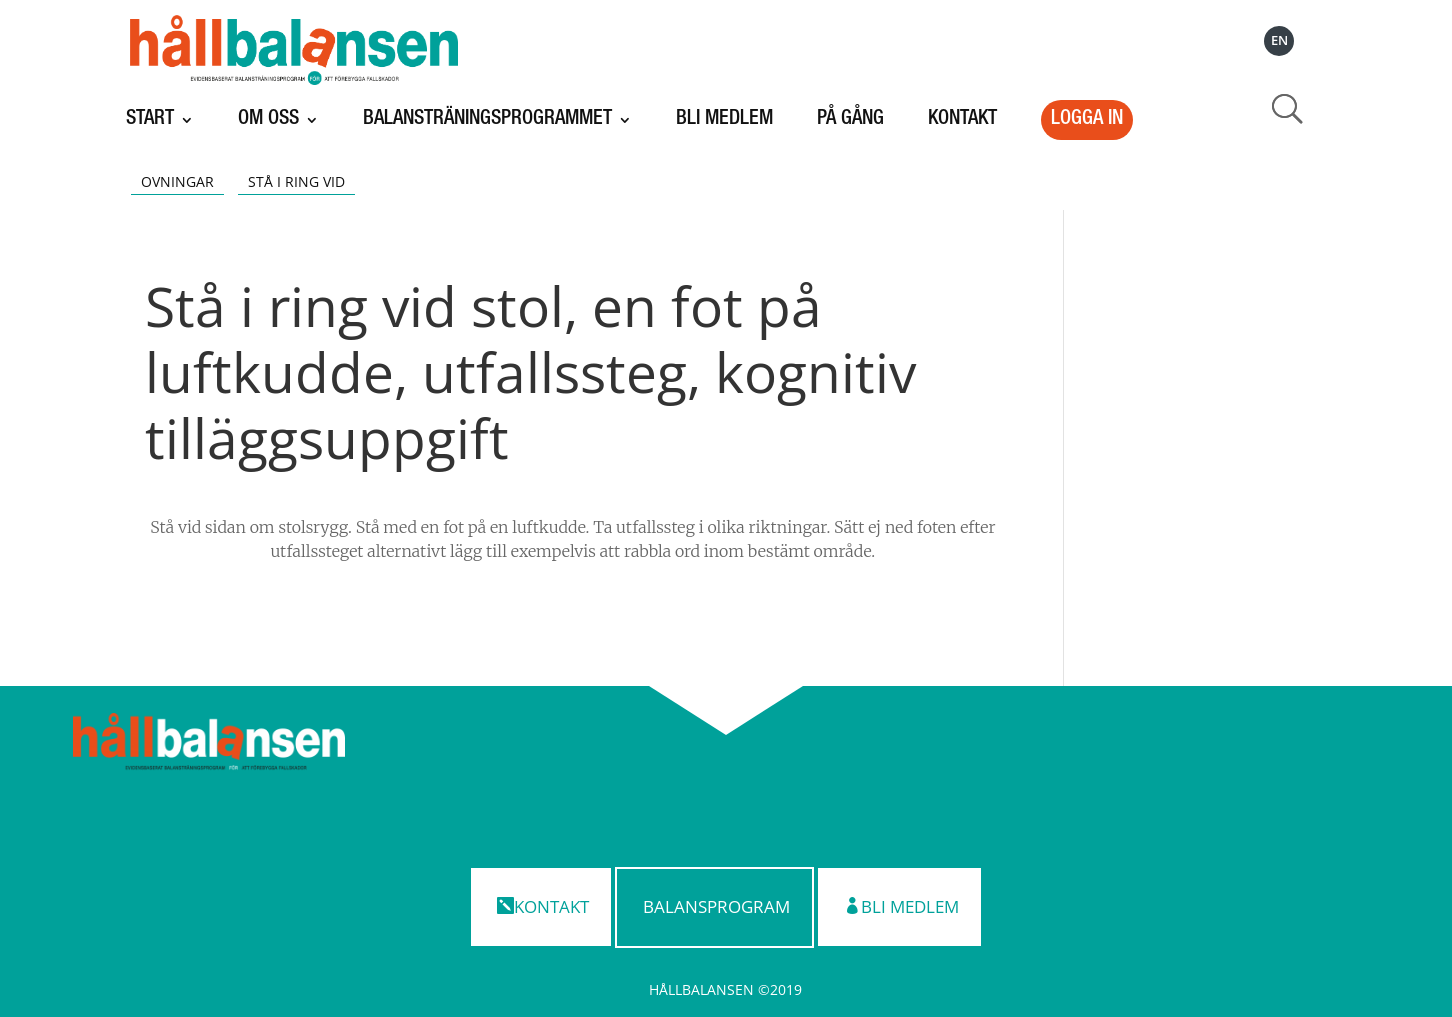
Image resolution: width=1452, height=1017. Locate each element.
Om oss (268, 120)
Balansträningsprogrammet (487, 120)
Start (150, 120)
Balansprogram (716, 906)
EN (1279, 40)
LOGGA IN (1087, 120)
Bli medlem (724, 120)
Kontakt (962, 120)
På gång (850, 120)
